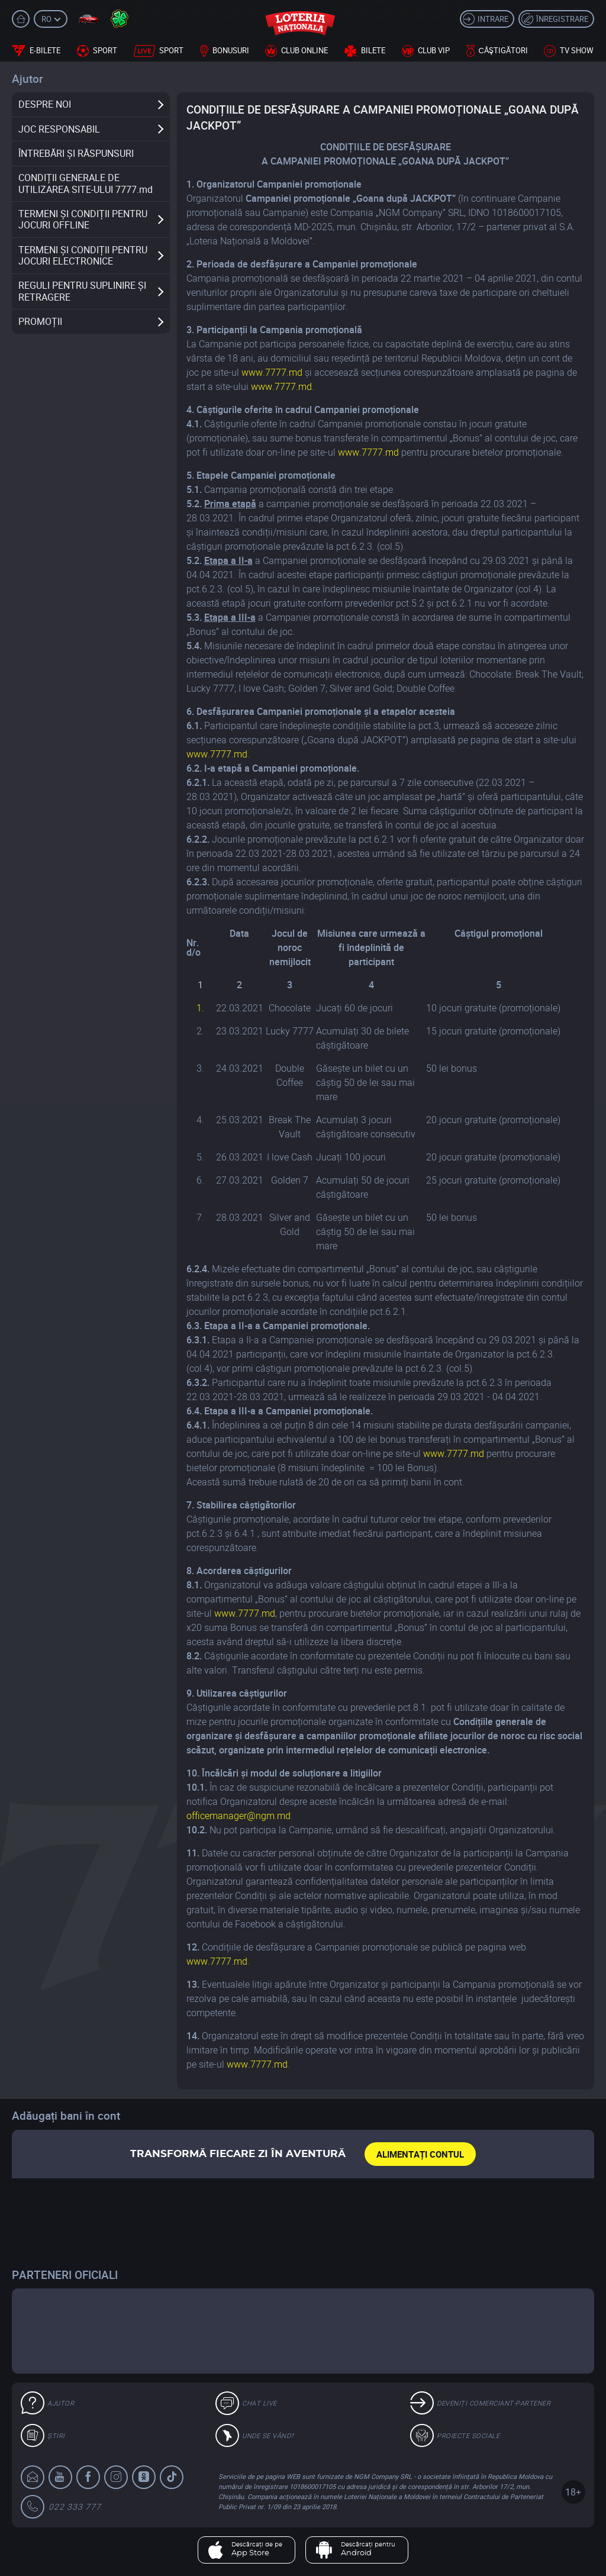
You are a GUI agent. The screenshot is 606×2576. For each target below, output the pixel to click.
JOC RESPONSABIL (59, 129)
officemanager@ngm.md (238, 1815)
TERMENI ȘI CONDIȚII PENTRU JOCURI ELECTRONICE (82, 255)
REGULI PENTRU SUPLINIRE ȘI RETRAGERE (82, 291)
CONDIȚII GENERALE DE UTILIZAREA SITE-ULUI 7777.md (85, 183)
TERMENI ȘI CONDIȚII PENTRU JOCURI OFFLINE (82, 219)
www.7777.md (271, 372)
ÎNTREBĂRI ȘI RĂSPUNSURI (76, 153)
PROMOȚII (40, 321)
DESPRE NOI (44, 104)
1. (200, 1007)
